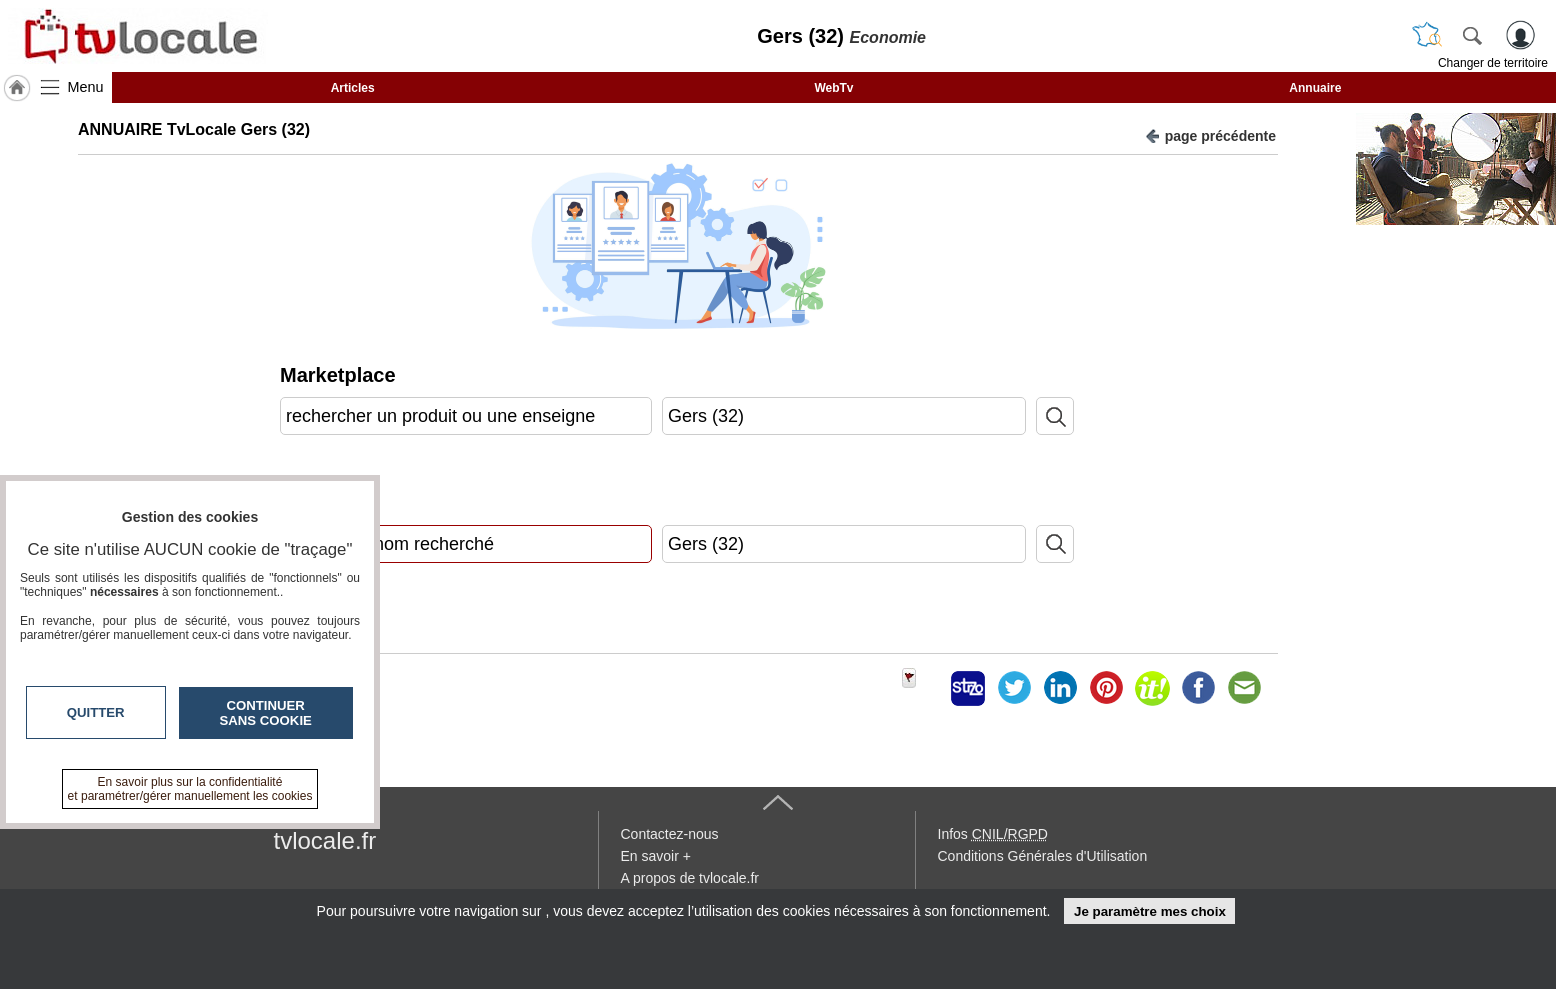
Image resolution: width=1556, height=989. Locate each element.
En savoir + (656, 856)
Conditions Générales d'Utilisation (1043, 856)
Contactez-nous (670, 834)
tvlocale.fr (325, 840)
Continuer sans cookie (266, 713)
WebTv (833, 88)
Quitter (96, 712)
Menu (86, 87)
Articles (353, 88)
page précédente (1210, 134)
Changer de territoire (1493, 63)
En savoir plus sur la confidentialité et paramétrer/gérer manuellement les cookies (190, 789)
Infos (993, 834)
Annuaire (1315, 88)
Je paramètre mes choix (1150, 911)
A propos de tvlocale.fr (690, 878)
